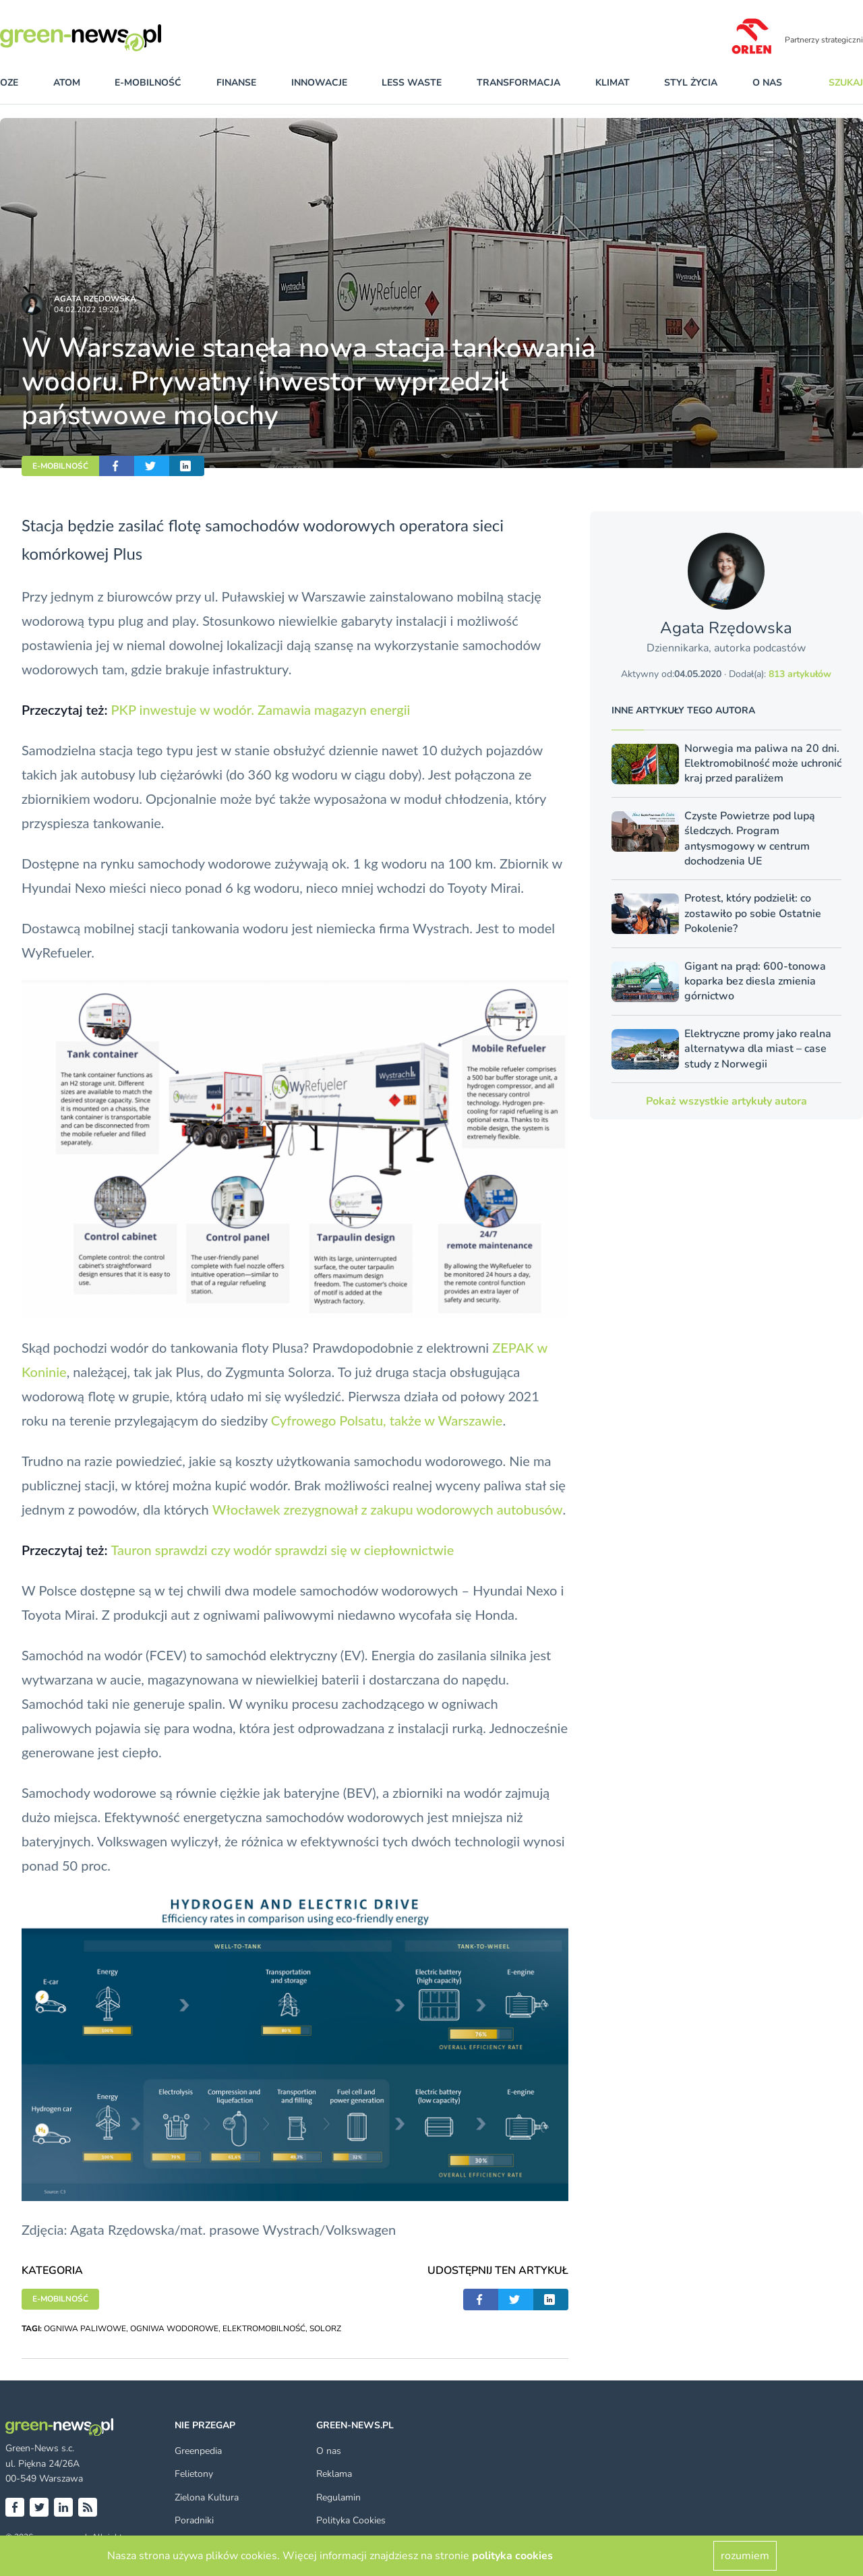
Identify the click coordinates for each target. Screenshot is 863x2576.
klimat (612, 82)
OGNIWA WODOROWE (174, 2328)
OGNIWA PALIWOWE (85, 2328)
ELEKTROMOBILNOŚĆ (263, 2328)
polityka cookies (512, 2555)
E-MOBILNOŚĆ (60, 466)
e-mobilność (148, 82)
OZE (9, 82)
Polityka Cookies (351, 2520)
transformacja (518, 82)
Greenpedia (198, 2451)
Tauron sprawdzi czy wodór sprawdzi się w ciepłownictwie (282, 1550)
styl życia (690, 82)
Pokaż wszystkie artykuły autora (726, 1101)
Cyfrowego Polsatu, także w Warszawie (387, 1420)
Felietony (194, 2473)
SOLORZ (325, 2328)
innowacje (319, 82)
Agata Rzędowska (95, 298)
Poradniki (194, 2520)
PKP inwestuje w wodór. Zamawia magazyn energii (260, 709)
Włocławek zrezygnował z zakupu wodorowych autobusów (387, 1509)
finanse (236, 82)
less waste (412, 82)
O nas (767, 82)
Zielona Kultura (207, 2497)
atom (66, 82)
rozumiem (745, 2555)
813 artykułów (800, 674)
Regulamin (338, 2497)
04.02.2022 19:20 (86, 309)
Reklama (334, 2473)
